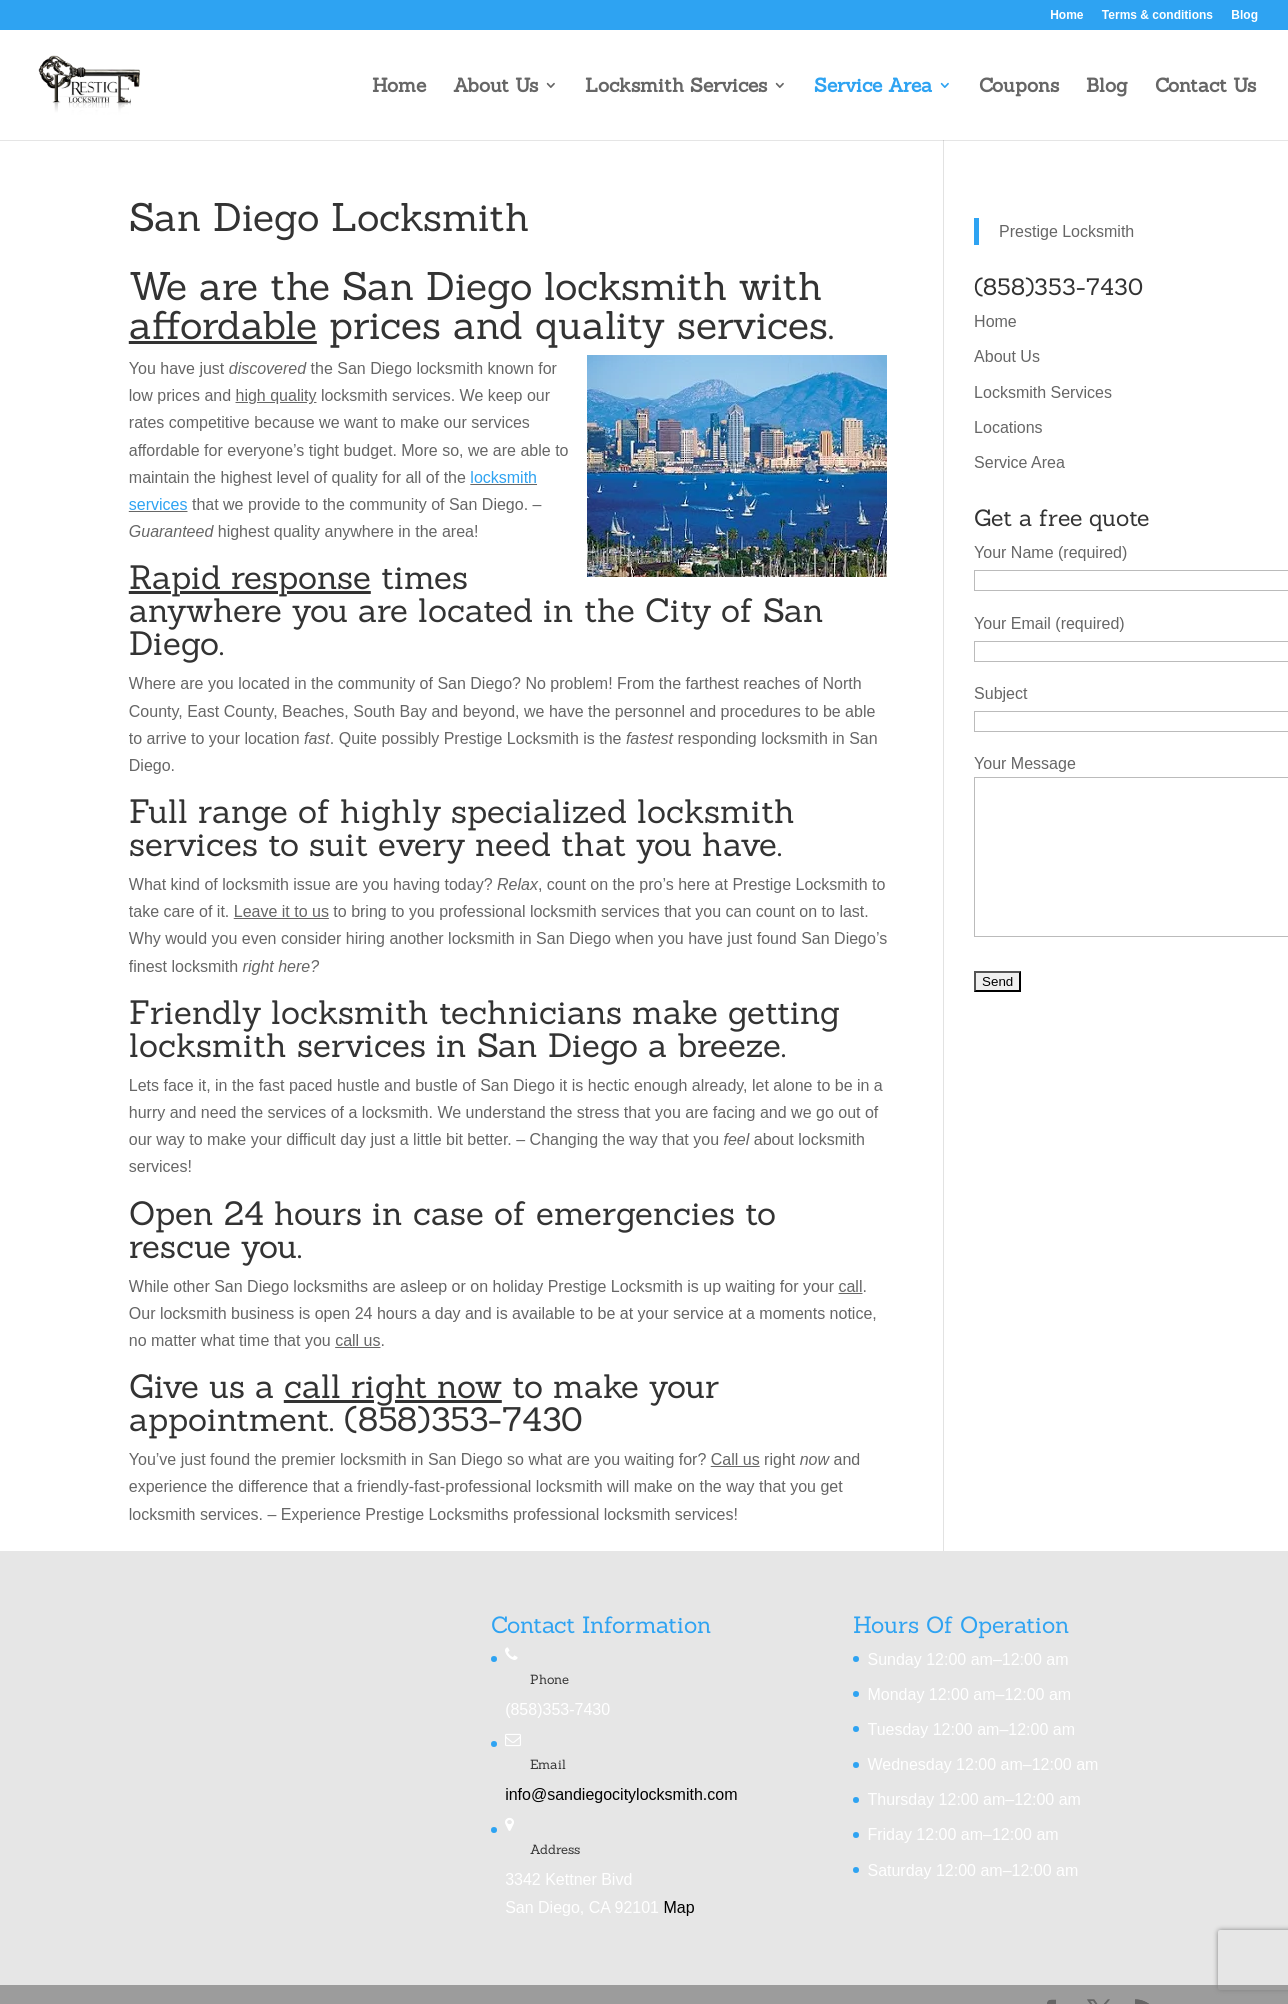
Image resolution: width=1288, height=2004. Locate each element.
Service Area (873, 87)
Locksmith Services (676, 87)
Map (678, 1907)
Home (1066, 15)
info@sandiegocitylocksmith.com (621, 1794)
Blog (1244, 15)
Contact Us (1205, 87)
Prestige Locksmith (1066, 231)
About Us (495, 87)
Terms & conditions (1157, 15)
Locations (1008, 427)
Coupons (1019, 87)
